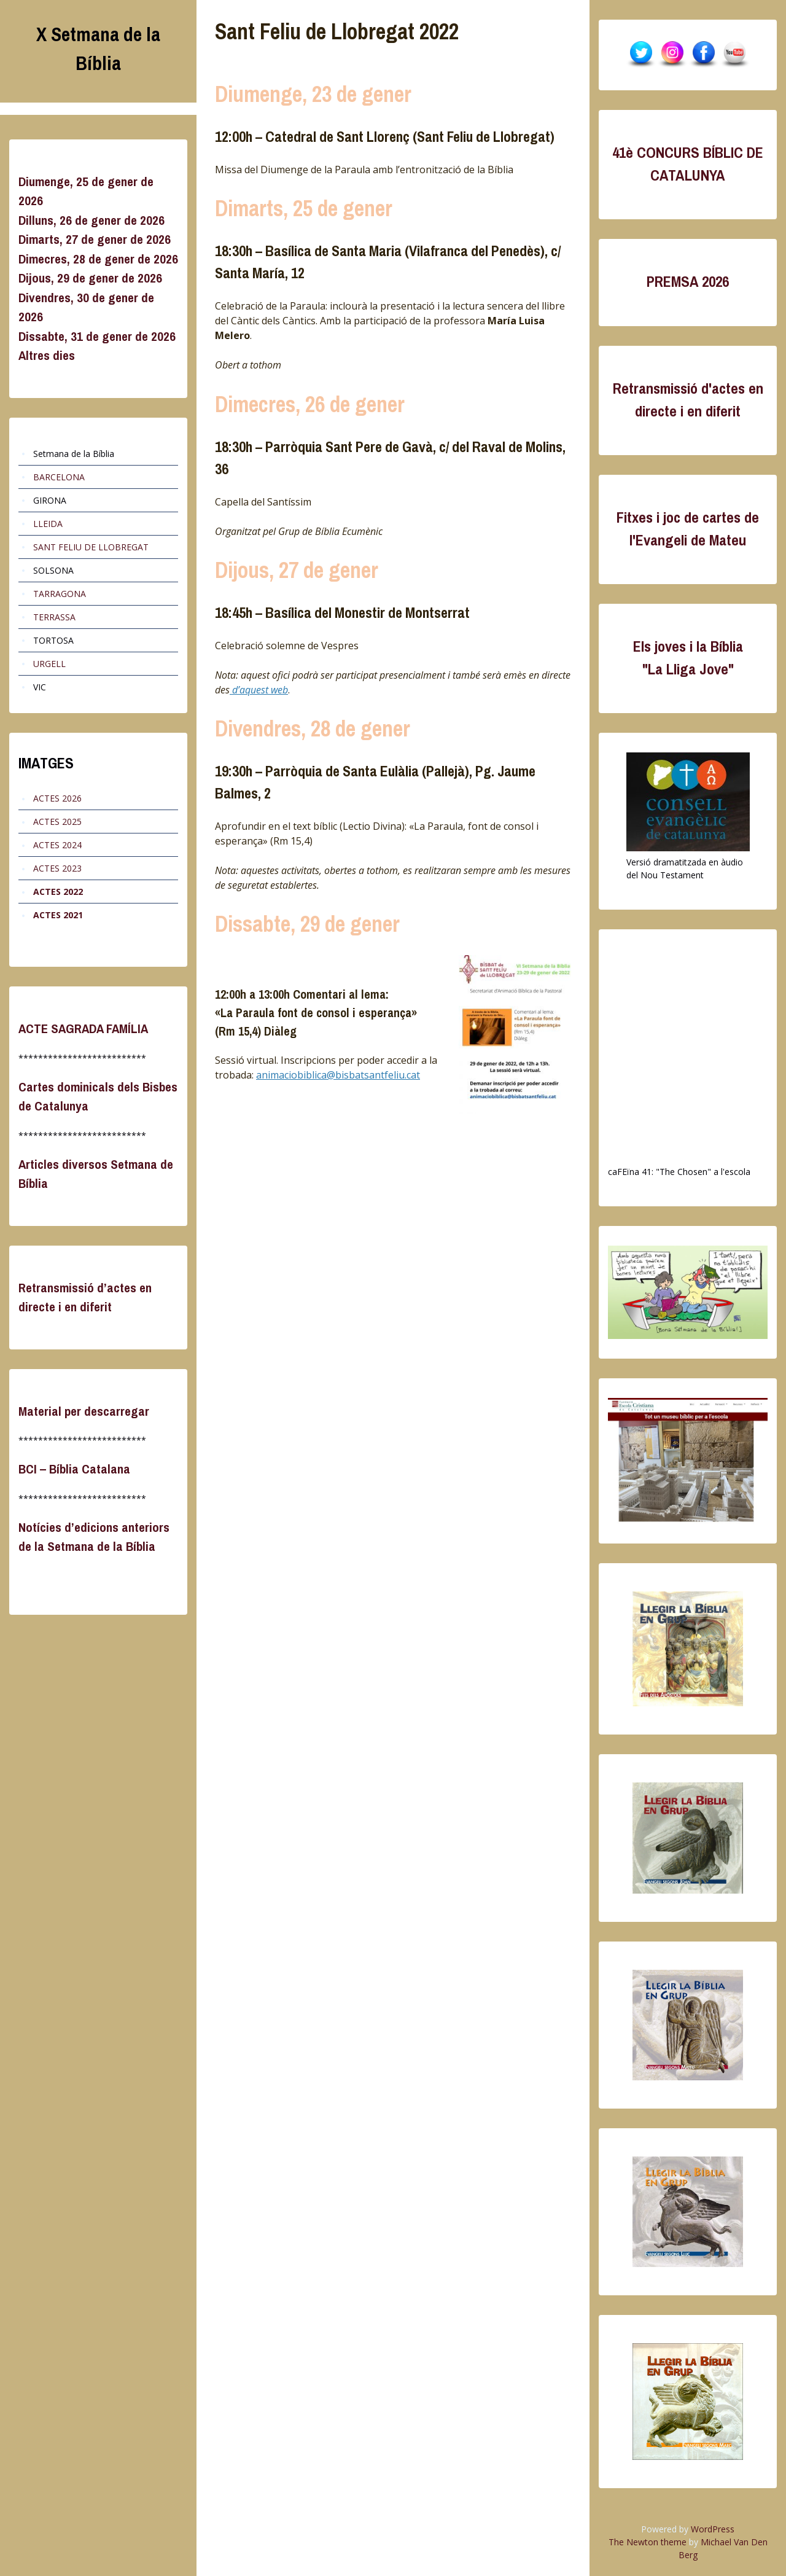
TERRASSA (54, 617)
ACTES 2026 (57, 798)
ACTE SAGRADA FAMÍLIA (83, 1028)
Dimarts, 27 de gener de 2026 (94, 239)
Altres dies (46, 355)
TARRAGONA (59, 593)
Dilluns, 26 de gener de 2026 (91, 220)
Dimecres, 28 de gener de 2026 (98, 259)
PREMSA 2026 (688, 281)
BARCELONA (59, 477)
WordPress (712, 2529)
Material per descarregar (83, 1411)
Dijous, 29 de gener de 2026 (90, 278)
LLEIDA (48, 523)
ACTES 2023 (57, 868)
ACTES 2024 (57, 845)
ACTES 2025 (57, 821)
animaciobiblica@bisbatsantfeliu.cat (338, 1075)
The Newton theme (648, 2542)
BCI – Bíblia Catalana (74, 1469)
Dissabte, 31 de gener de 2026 (97, 336)
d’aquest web (259, 690)
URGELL (49, 663)
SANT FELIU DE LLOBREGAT (91, 547)
